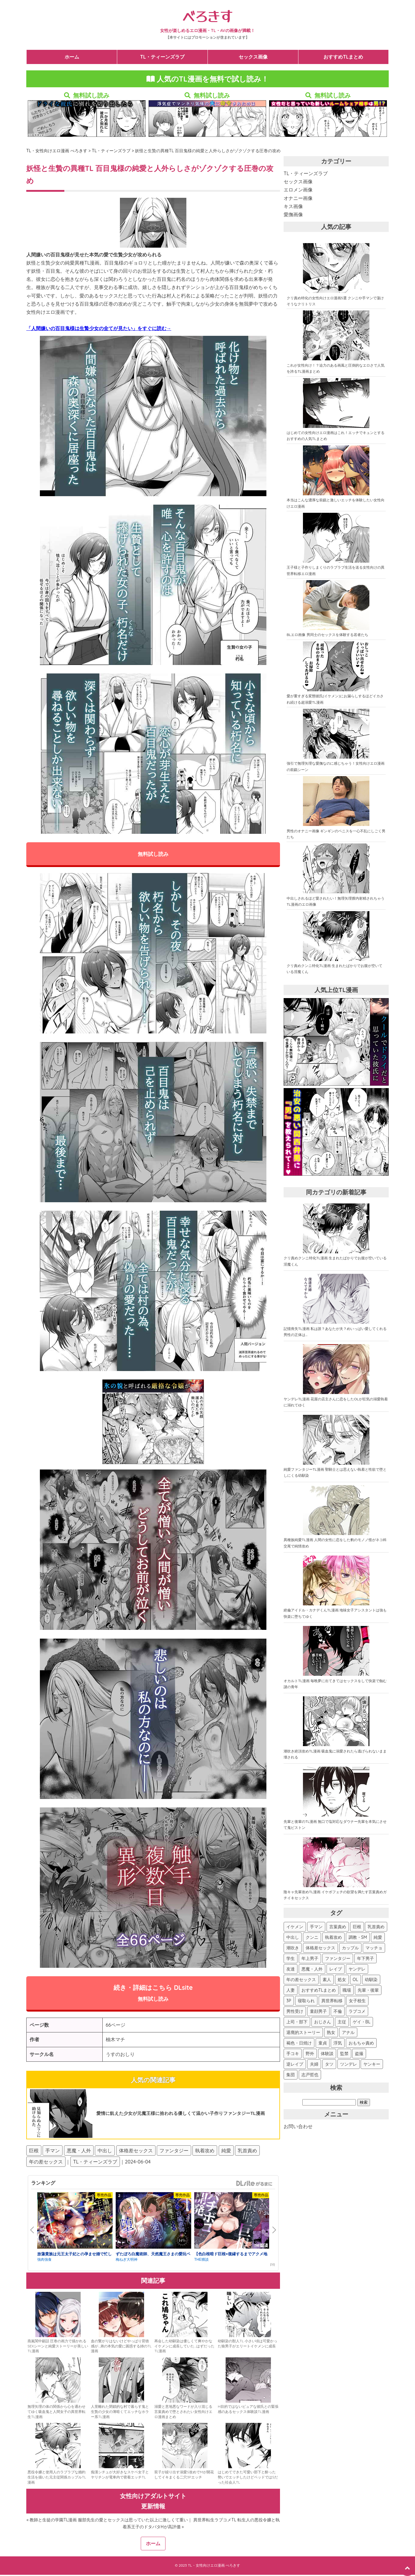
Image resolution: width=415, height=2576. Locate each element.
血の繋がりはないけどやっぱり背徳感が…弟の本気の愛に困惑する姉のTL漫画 (121, 2347)
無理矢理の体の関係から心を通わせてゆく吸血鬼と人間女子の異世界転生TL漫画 (56, 2412)
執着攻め (204, 2151)
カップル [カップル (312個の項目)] (350, 1948)
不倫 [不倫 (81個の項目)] (337, 2012)
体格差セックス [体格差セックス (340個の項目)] (320, 1948)
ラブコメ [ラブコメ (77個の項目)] (357, 2012)
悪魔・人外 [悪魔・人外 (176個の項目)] (312, 1969)
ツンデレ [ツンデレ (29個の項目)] (348, 2064)
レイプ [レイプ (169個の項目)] (335, 1969)
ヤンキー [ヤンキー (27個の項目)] (371, 2064)
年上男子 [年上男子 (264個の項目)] (309, 1959)
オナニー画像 (298, 199)
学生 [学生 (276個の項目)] (290, 1959)
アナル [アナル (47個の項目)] (348, 2033)
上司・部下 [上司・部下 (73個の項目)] (296, 2022)
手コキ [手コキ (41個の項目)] (292, 2054)
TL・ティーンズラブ (162, 57)
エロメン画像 (298, 190)
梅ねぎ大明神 (126, 2261)
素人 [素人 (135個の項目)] (327, 1980)
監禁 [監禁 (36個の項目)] (344, 2054)
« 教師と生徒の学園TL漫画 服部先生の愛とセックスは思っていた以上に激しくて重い (107, 2521)
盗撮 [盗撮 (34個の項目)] (359, 2054)
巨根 (34, 2151)
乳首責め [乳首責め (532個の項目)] (376, 1927)
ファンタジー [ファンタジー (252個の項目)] (337, 1959)
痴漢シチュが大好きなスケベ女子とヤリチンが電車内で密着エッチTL (120, 2476)
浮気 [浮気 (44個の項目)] (337, 2043)
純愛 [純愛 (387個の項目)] (378, 1938)
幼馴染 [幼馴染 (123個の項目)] (371, 1980)
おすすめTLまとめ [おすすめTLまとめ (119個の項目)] (318, 1990)
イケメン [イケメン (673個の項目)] (294, 1927)
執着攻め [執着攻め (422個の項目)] (333, 1938)
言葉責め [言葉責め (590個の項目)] (337, 1927)
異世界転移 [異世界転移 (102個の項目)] (332, 2001)
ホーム (72, 57)
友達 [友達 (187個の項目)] (290, 1969)
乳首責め (247, 2151)
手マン (52, 2151)
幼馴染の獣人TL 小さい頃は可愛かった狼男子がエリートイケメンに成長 (247, 2345)
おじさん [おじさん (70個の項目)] (322, 2022)
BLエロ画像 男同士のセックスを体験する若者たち (327, 635)
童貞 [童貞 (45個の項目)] (322, 2043)
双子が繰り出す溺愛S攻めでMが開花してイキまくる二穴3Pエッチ (184, 2476)
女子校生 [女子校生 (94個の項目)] (357, 2001)
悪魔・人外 (79, 2151)
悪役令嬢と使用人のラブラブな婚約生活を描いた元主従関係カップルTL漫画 (56, 2478)
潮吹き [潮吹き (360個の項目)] (292, 1948)
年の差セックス (46, 2163)
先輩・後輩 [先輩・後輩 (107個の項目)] (368, 1990)
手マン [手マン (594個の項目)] (316, 1927)
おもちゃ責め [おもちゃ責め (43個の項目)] (361, 2043)
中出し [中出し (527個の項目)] (292, 1938)
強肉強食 (44, 2261)
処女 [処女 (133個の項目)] (342, 1980)
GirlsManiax (254, 2184)
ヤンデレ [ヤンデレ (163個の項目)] (357, 1969)
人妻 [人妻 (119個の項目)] (290, 1990)
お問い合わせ (298, 2127)
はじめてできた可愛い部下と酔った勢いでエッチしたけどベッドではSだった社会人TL (248, 2478)
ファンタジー (173, 2151)
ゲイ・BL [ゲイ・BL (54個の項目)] (362, 2022)
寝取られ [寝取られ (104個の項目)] (306, 2001)
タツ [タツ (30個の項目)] (329, 2064)
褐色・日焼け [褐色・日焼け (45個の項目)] (299, 2043)
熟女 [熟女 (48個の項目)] (331, 2033)
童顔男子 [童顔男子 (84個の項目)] (318, 2012)
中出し (105, 2151)
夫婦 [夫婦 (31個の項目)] (314, 2064)
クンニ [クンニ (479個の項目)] (312, 1938)
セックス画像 (253, 57)
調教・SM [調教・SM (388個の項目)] (358, 1938)
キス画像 (293, 207)
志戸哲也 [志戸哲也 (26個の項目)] (309, 2075)
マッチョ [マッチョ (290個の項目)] (373, 1948)
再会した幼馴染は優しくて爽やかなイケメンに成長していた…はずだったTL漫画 (184, 2347)
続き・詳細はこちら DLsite (153, 1994)
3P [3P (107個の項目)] (288, 2001)
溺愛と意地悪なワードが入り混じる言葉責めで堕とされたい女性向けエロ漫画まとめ (183, 2412)
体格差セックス (136, 2151)
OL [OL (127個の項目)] (355, 1980)
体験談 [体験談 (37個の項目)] (327, 2054)
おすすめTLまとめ (343, 57)
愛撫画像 (293, 215)
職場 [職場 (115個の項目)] (347, 1990)
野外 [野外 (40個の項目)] (310, 2054)
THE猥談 (201, 2261)
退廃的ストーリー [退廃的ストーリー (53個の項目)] (303, 2033)
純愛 (226, 2151)
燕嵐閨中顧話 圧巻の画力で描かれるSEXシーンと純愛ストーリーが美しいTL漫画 (57, 2347)
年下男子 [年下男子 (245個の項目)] (365, 1959)
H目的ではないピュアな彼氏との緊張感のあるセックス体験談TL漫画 (248, 2410)
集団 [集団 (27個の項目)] (290, 2075)
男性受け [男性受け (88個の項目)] (294, 2012)
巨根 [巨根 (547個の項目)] (357, 1927)
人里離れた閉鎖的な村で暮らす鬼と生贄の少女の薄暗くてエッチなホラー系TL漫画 (120, 2412)
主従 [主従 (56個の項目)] (342, 2022)
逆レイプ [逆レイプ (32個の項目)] (294, 2064)
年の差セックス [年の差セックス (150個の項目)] (301, 1980)
